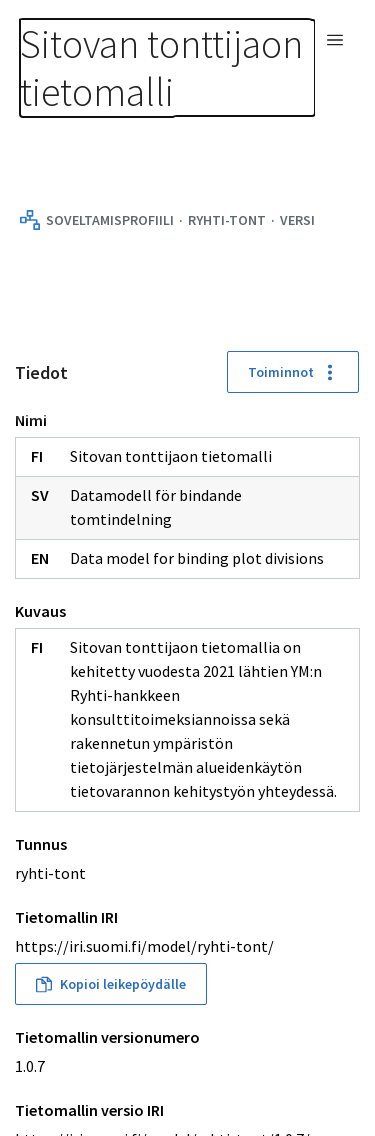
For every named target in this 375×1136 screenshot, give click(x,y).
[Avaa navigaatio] (335, 40)
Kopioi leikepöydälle (111, 984)
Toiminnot (293, 372)
